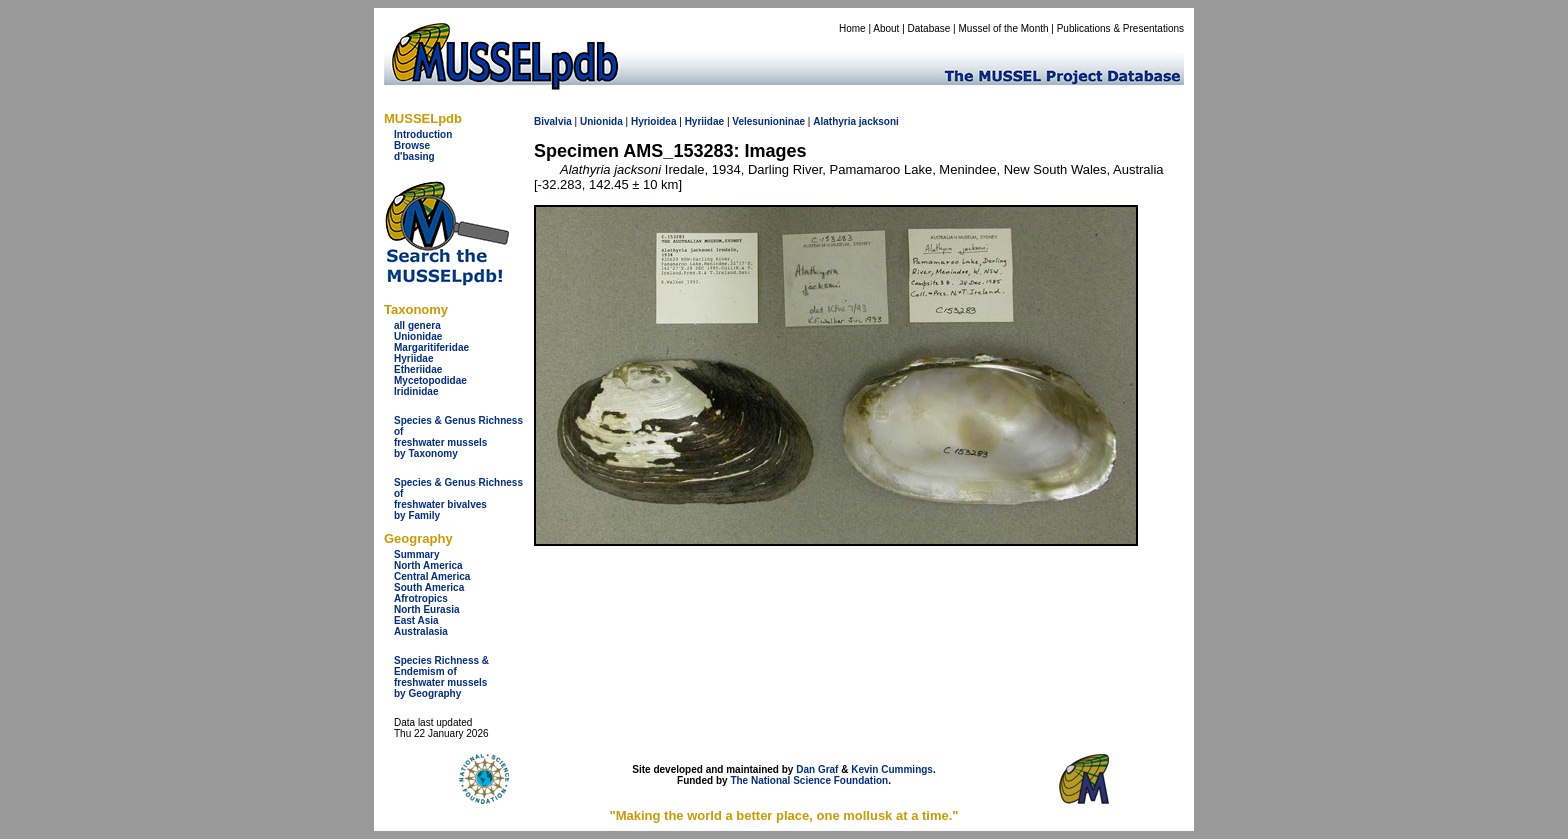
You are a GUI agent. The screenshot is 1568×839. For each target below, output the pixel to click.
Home (852, 28)
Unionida (601, 121)
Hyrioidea (654, 121)
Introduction (423, 134)
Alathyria (834, 121)
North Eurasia (427, 609)
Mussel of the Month (1004, 28)
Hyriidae (413, 358)
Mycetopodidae (430, 380)
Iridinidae (416, 391)
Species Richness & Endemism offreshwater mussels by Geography (441, 677)
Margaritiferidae (431, 347)
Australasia (421, 631)
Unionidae (418, 336)
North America (428, 565)
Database (929, 28)
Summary (417, 554)
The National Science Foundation (809, 780)
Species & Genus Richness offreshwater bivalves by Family (458, 499)
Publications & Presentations (1120, 28)
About (886, 28)
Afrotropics (421, 598)
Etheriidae (418, 369)
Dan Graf (817, 769)
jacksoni (879, 121)
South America (429, 587)
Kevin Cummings (892, 769)
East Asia (416, 620)
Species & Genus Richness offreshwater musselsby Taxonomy (458, 437)
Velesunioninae (768, 121)
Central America (432, 576)
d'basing (414, 156)
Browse (412, 145)
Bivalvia (553, 121)
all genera (417, 325)
